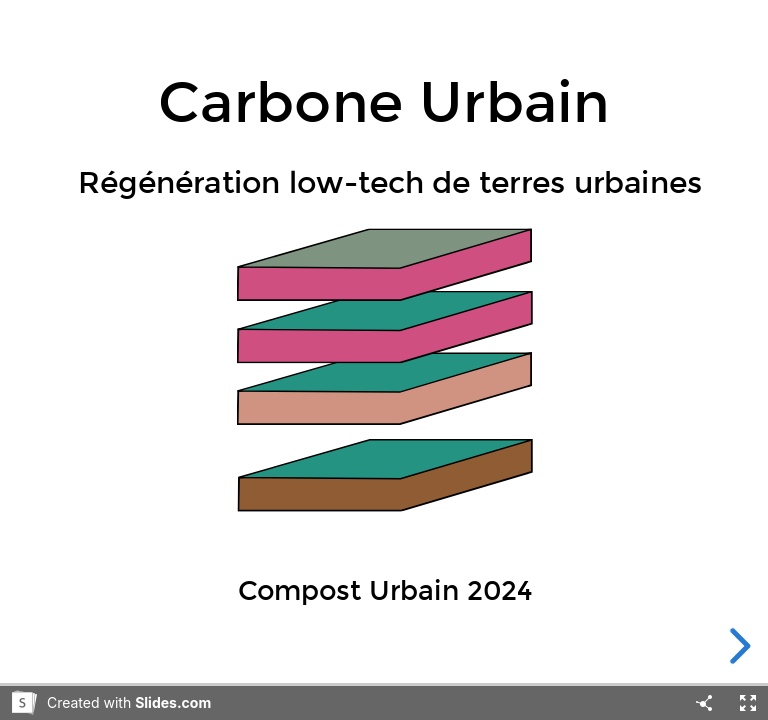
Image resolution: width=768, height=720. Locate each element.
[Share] (704, 703)
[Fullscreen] (748, 703)
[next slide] (737, 646)
